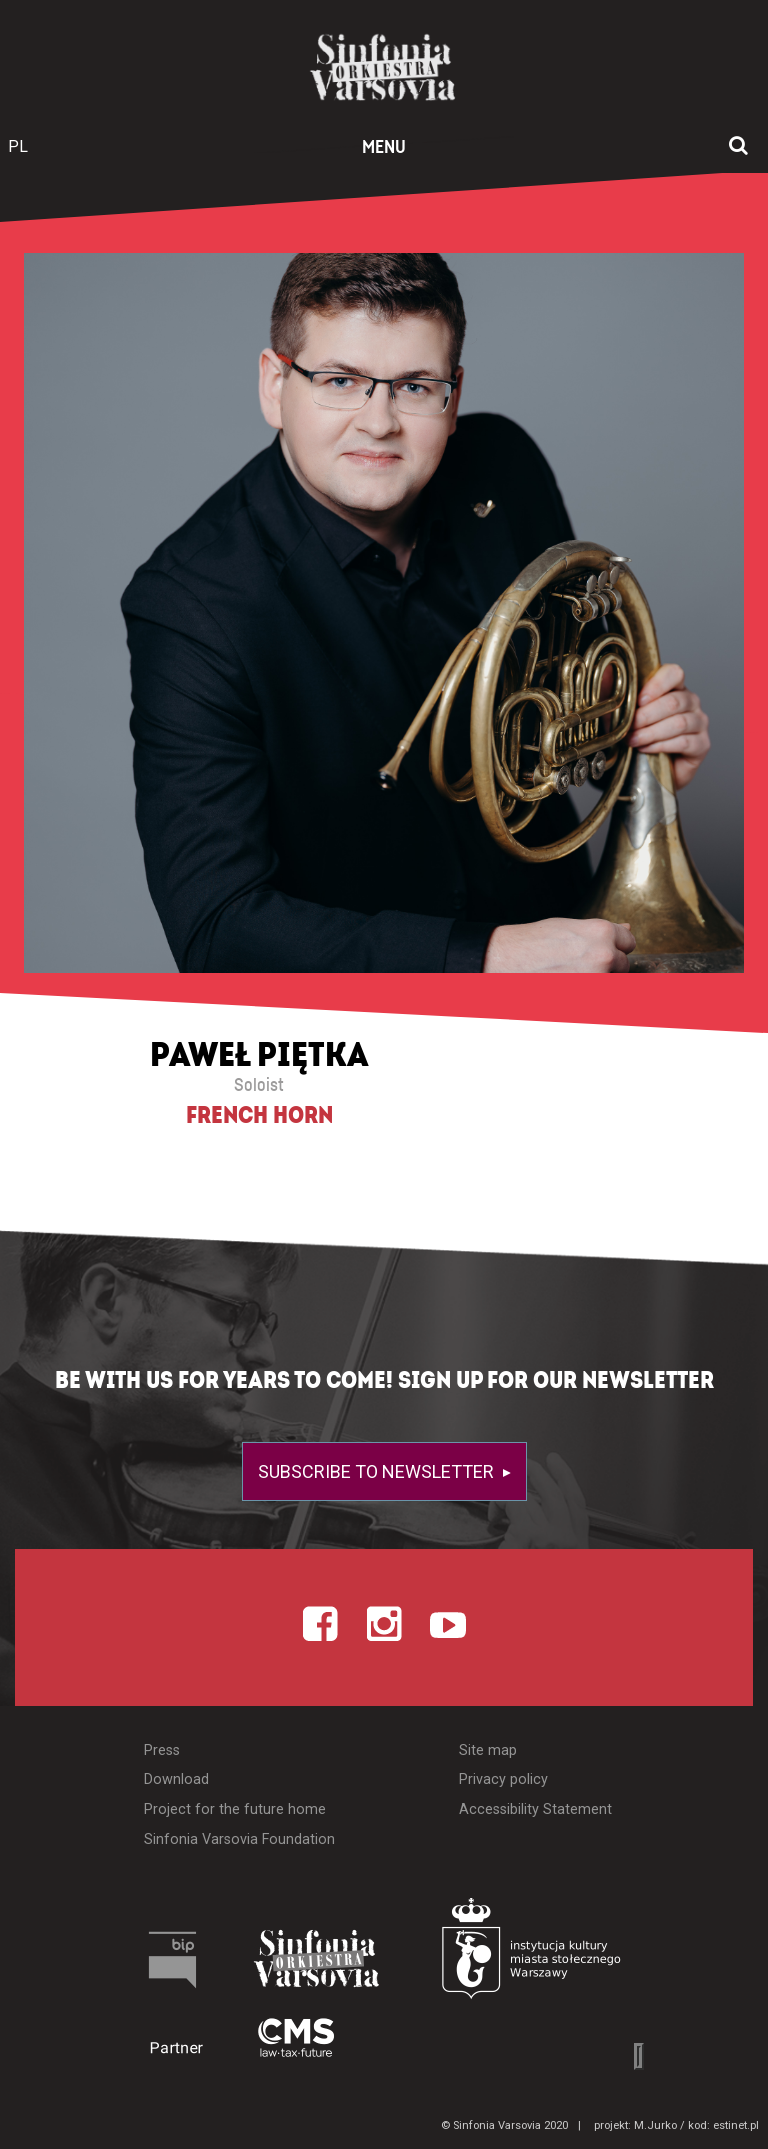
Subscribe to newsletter (378, 1471)
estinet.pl (736, 2125)
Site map (488, 1750)
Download (176, 1779)
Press (162, 1750)
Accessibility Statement (535, 1809)
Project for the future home (235, 1809)
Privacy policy (503, 1779)
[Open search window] (738, 147)
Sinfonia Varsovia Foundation (239, 1839)
